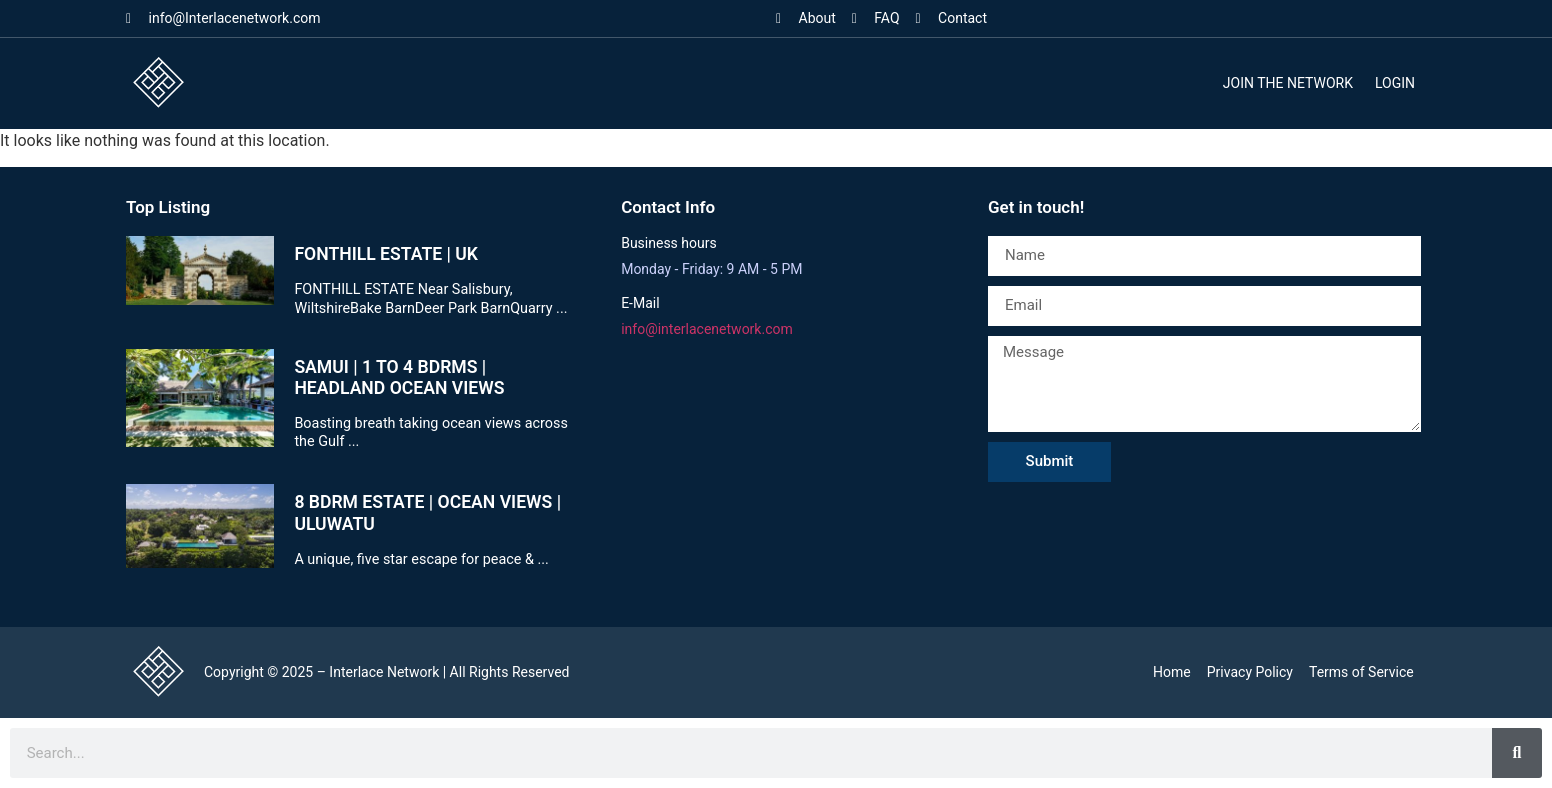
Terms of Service (1361, 672)
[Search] (1517, 753)
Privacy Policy (1250, 672)
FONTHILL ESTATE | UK (386, 254)
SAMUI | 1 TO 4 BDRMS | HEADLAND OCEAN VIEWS (399, 377)
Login (1395, 83)
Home (1172, 672)
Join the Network (1288, 83)
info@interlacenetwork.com (707, 329)
